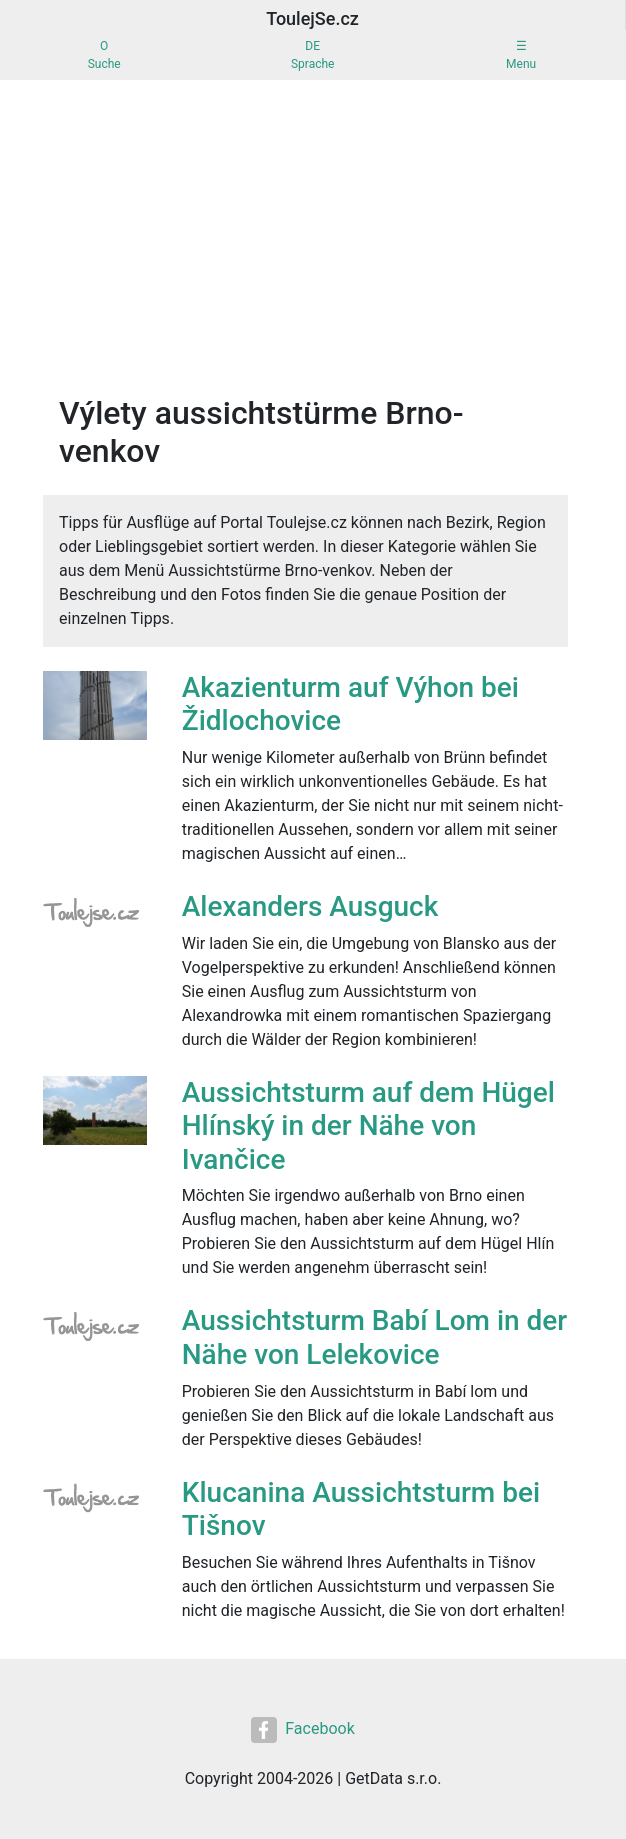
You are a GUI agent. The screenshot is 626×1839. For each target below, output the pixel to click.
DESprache (312, 55)
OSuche (104, 55)
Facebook (302, 1730)
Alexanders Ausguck (310, 906)
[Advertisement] (313, 230)
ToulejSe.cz (312, 18)
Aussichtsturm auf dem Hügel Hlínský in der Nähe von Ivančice (368, 1126)
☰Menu (521, 55)
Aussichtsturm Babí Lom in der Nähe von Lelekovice (375, 1337)
